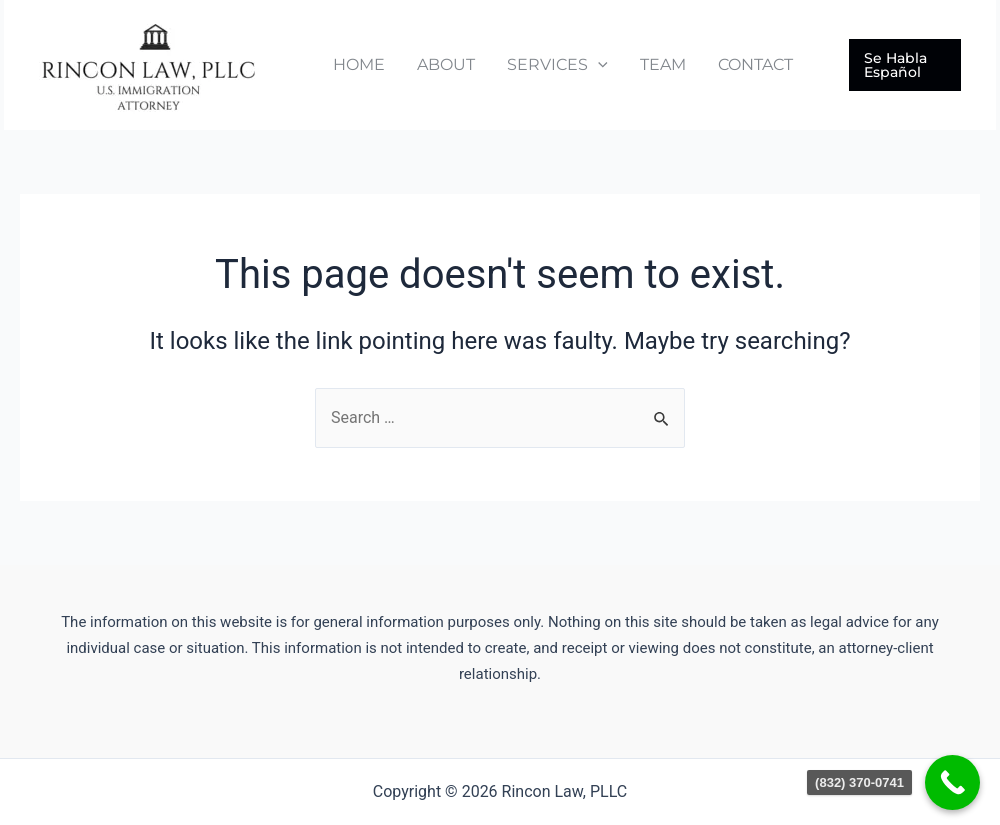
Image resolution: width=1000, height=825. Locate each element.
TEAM (663, 64)
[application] (598, 65)
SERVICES (557, 65)
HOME (359, 64)
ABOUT (446, 64)
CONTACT (755, 64)
